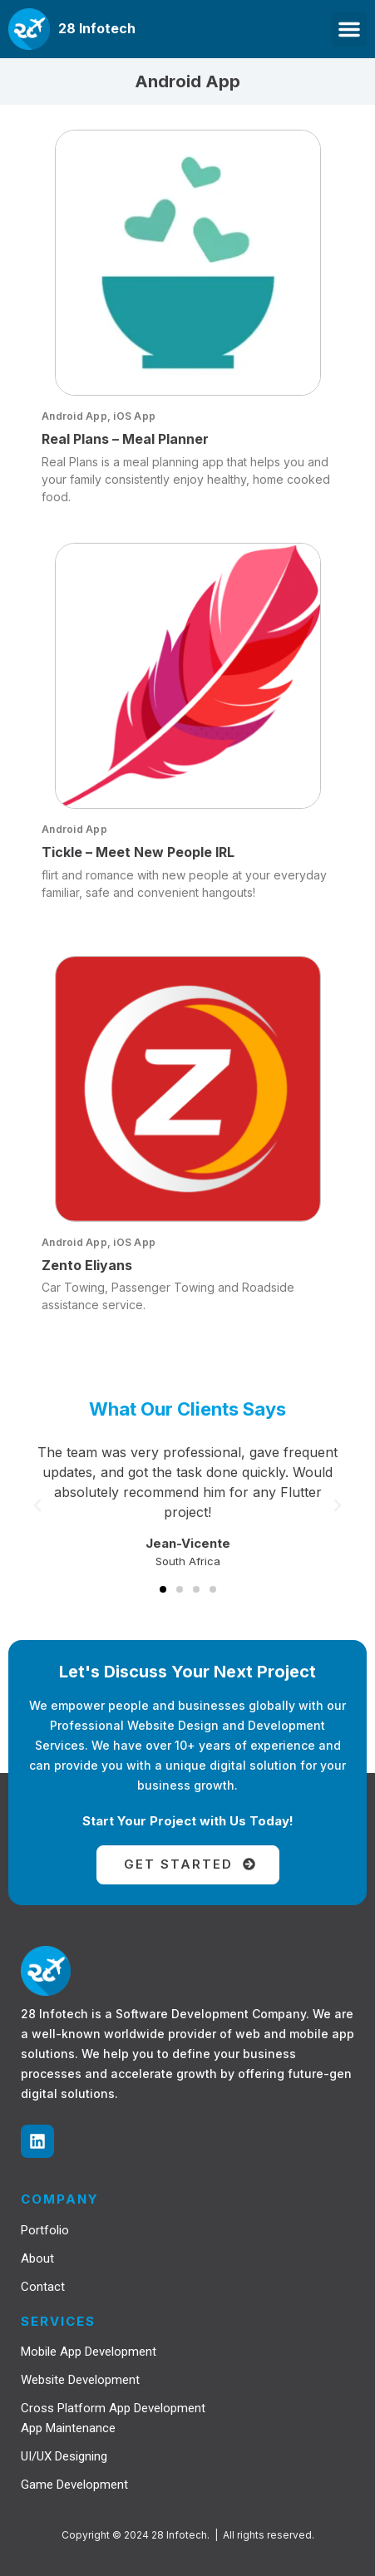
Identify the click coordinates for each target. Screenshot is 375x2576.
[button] (349, 29)
